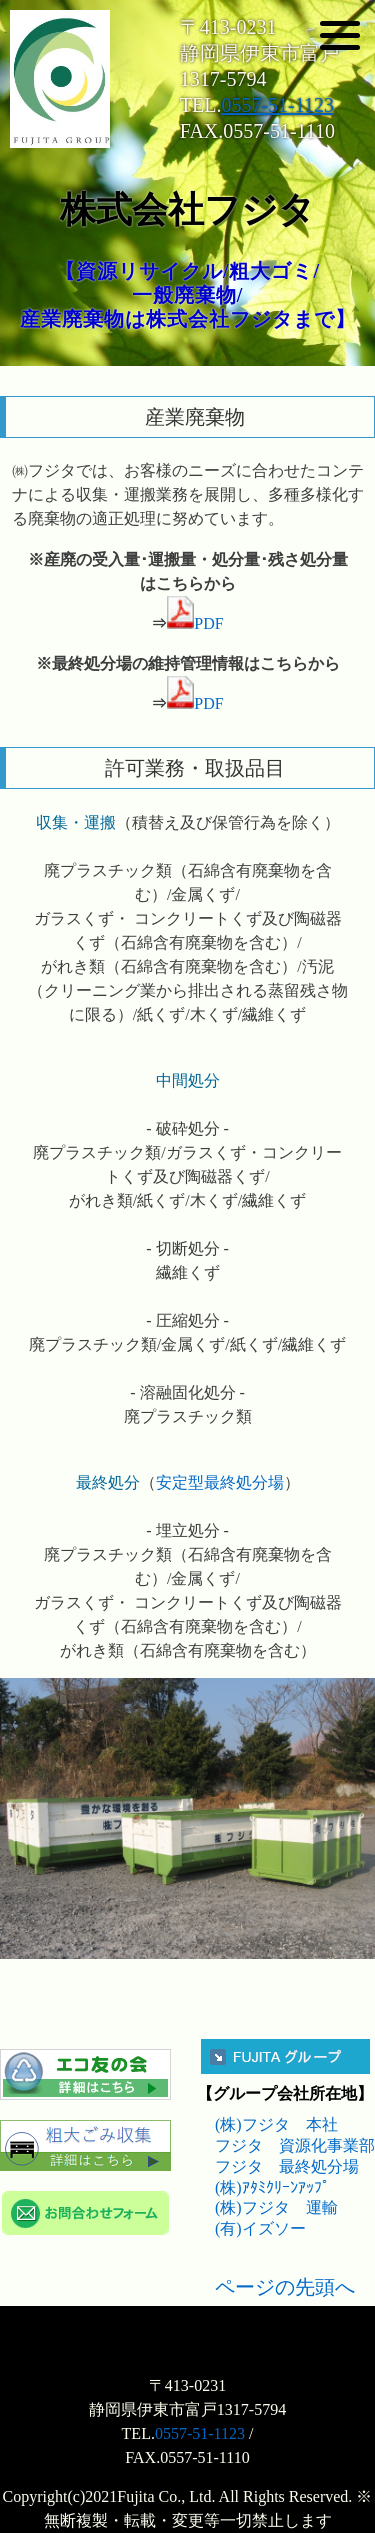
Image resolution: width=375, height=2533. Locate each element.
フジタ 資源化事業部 (295, 2145)
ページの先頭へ (285, 2287)
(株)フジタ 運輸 (276, 2207)
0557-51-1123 (277, 105)
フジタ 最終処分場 (287, 2166)
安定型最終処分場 (220, 1482)
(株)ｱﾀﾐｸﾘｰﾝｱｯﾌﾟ (272, 2187)
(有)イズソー (260, 2228)
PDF (195, 623)
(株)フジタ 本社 (276, 2124)
